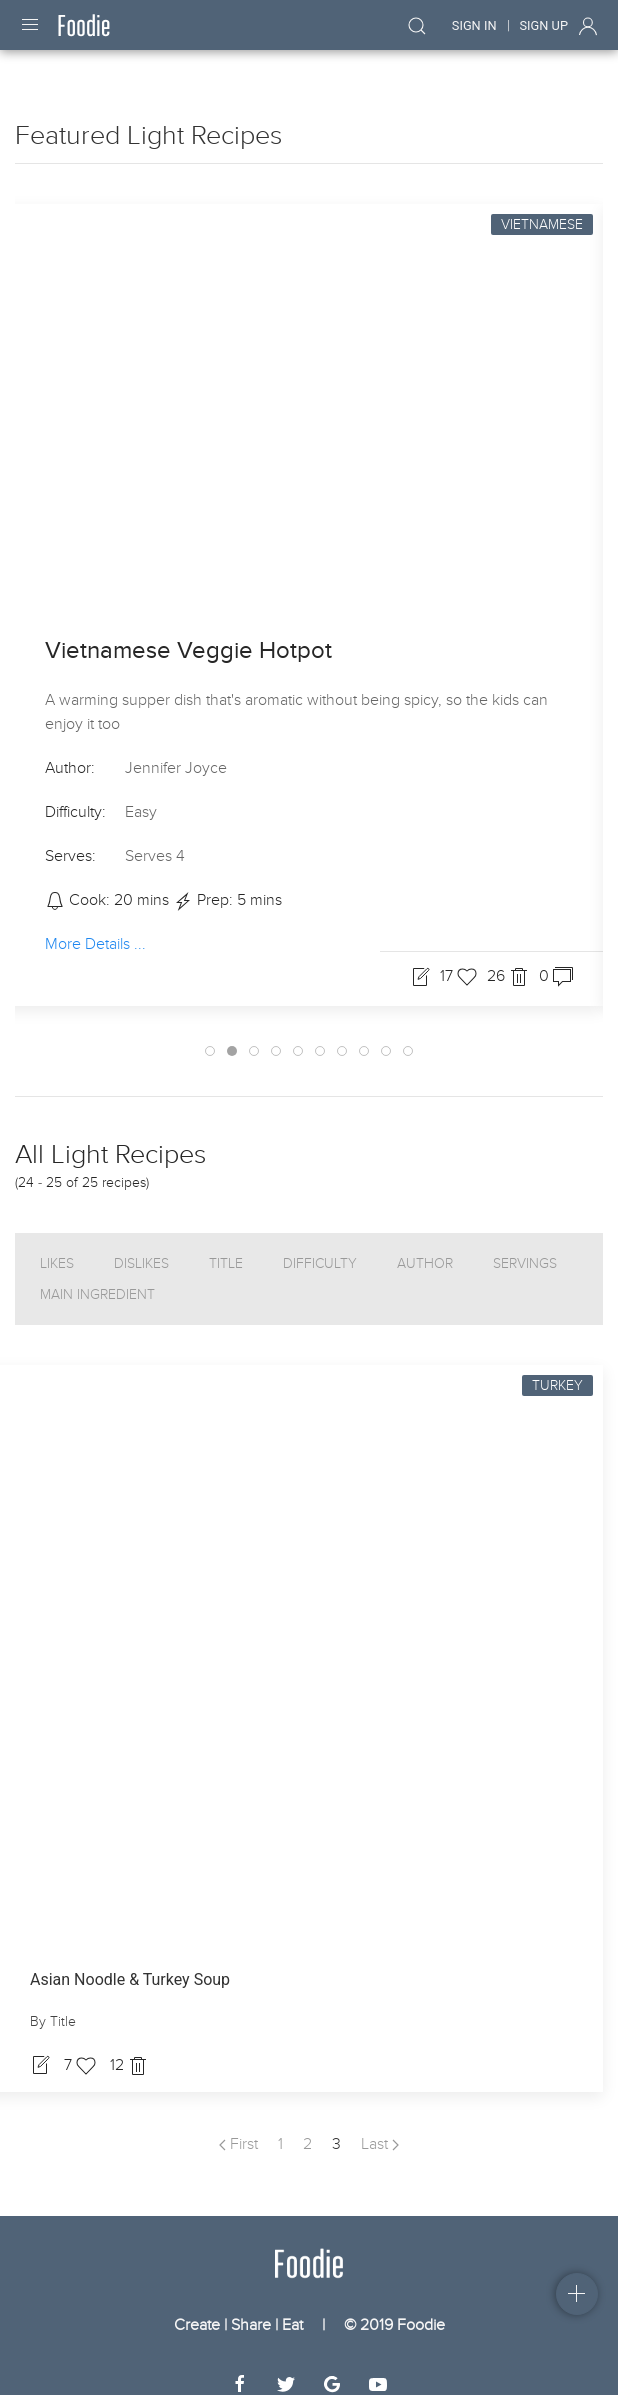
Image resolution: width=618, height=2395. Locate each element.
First (238, 2126)
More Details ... (95, 926)
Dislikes (141, 1245)
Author (425, 1245)
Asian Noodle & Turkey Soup (130, 1961)
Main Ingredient (97, 1276)
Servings (525, 1245)
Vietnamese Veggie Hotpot (188, 632)
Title (226, 1245)
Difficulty (320, 1245)
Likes (57, 1245)
